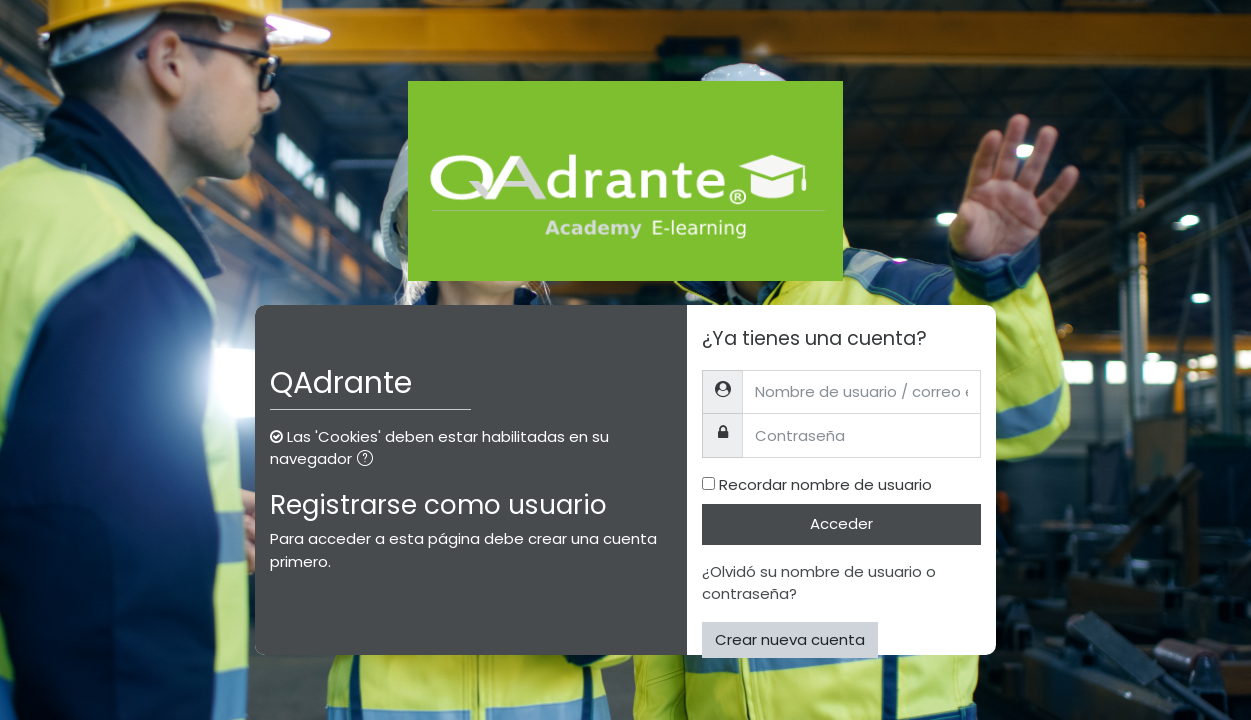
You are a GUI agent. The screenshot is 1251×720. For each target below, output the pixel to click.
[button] (369, 460)
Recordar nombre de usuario (825, 484)
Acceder (841, 523)
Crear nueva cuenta (790, 639)
